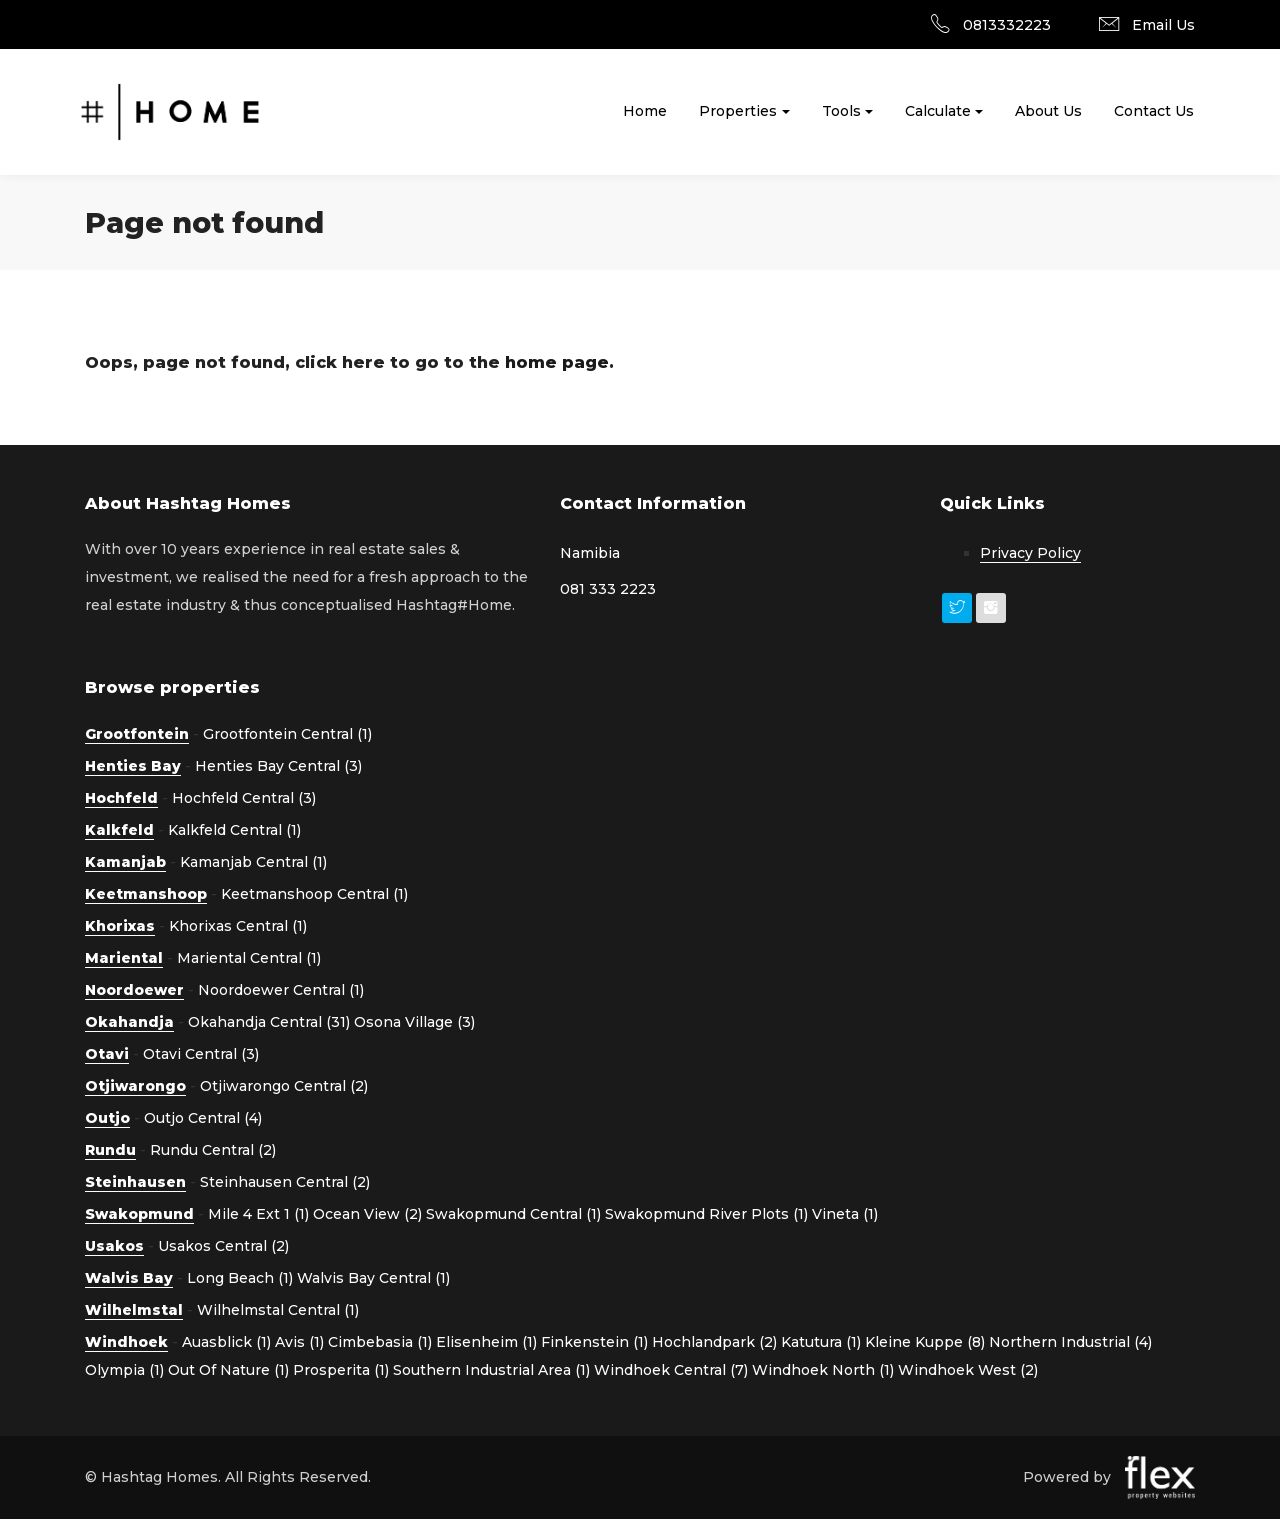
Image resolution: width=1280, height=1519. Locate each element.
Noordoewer (134, 990)
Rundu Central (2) (213, 1150)
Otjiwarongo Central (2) (284, 1086)
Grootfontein (137, 734)
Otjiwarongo (135, 1086)
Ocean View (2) (367, 1214)
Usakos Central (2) (223, 1246)
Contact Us (1154, 111)
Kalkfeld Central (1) (234, 830)
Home (645, 111)
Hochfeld (121, 798)
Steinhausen (135, 1182)
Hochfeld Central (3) (244, 798)
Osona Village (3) (414, 1022)
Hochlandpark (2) (714, 1342)
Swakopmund (139, 1214)
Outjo (107, 1118)
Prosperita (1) (341, 1370)
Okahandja (129, 1022)
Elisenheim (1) (486, 1342)
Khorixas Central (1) (238, 926)
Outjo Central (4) (203, 1118)
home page (557, 362)
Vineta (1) (845, 1214)
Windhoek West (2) (968, 1370)
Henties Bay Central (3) (278, 766)
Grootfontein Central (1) (287, 734)
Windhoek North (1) (823, 1370)
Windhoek (126, 1342)
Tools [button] (841, 111)
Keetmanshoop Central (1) (314, 894)
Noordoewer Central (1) (281, 990)
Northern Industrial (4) (1070, 1342)
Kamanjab (125, 862)
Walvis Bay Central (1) (373, 1278)
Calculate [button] (938, 111)
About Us (1048, 111)
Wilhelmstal (134, 1310)
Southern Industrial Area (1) (491, 1370)
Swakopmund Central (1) (513, 1214)
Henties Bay (133, 766)
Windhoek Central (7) (671, 1370)
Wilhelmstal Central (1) (278, 1310)
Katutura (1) (821, 1342)
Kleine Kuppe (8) (925, 1342)
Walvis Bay (129, 1278)
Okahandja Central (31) (269, 1022)
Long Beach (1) (240, 1278)
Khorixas (120, 926)
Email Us (1163, 25)
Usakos (114, 1246)
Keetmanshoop (146, 894)
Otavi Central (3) (201, 1054)
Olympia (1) (124, 1370)
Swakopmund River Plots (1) (706, 1214)
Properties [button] (738, 111)
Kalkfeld (119, 830)
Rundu (110, 1150)
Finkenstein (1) (594, 1342)
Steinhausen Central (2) (285, 1182)
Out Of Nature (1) (228, 1370)
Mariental (124, 958)
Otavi (107, 1054)
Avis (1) (299, 1342)
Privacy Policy (1030, 553)
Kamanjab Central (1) (253, 862)
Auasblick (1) (226, 1342)
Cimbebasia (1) (380, 1342)
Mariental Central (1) (249, 958)
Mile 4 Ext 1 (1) (258, 1214)
